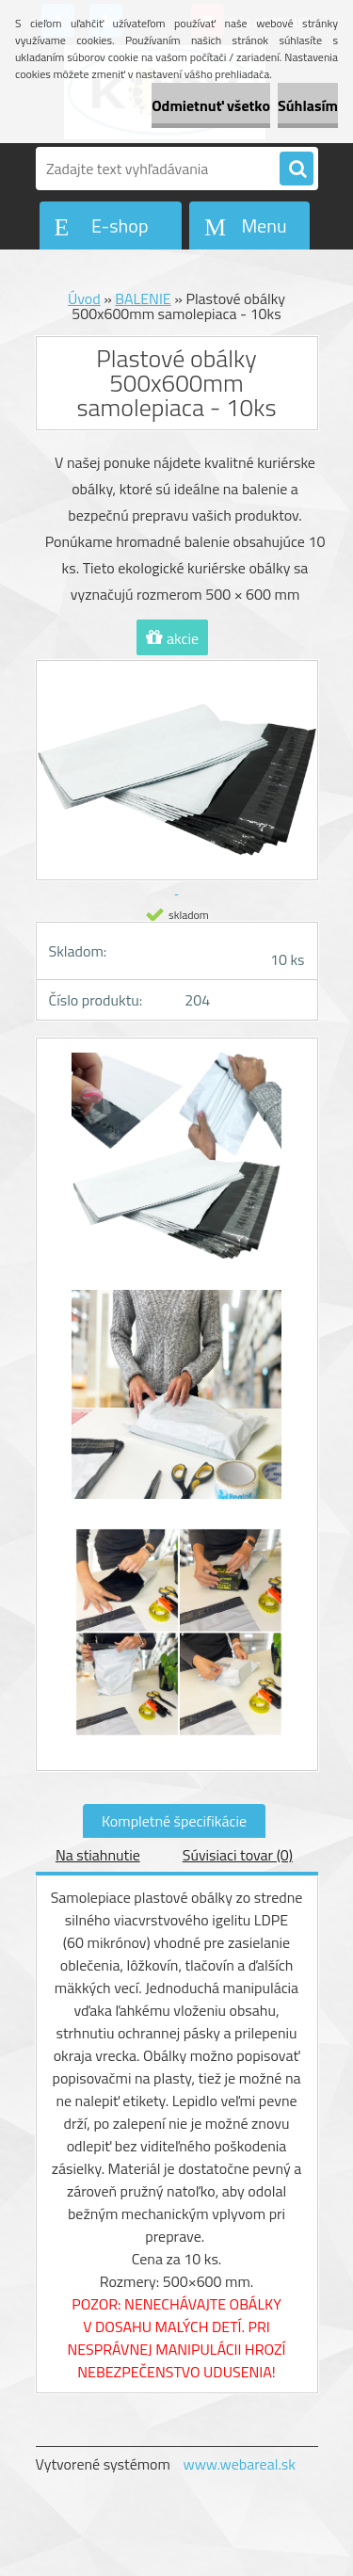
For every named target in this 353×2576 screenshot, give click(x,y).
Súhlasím (308, 105)
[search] (296, 169)
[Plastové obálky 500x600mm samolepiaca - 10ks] (177, 1166)
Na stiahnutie (98, 1854)
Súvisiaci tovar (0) (238, 1854)
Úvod (84, 298)
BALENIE (142, 298)
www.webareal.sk (239, 2464)
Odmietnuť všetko (211, 105)
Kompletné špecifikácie (174, 1821)
